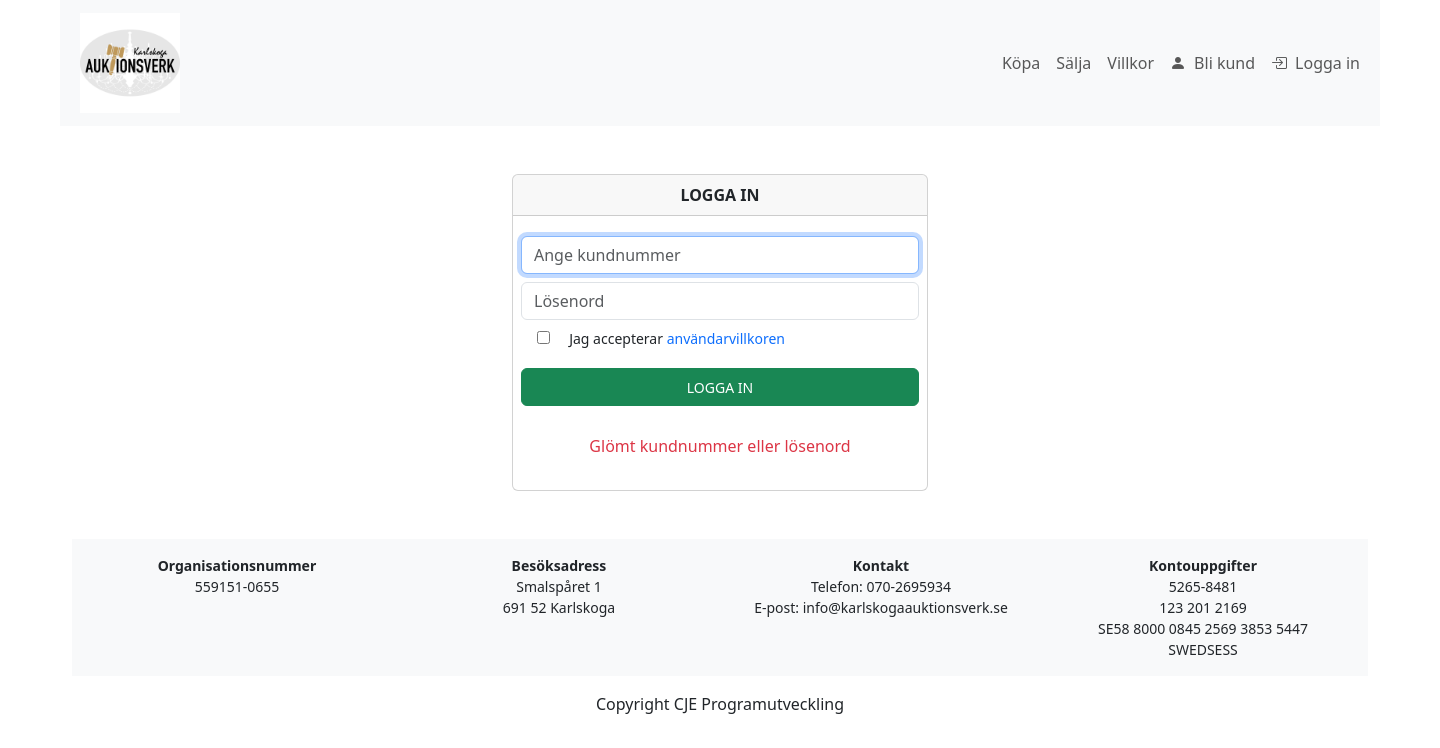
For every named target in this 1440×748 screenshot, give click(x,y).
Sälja (1073, 63)
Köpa (1021, 63)
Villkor (1130, 63)
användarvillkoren (726, 338)
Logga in (1315, 63)
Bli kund (1212, 63)
